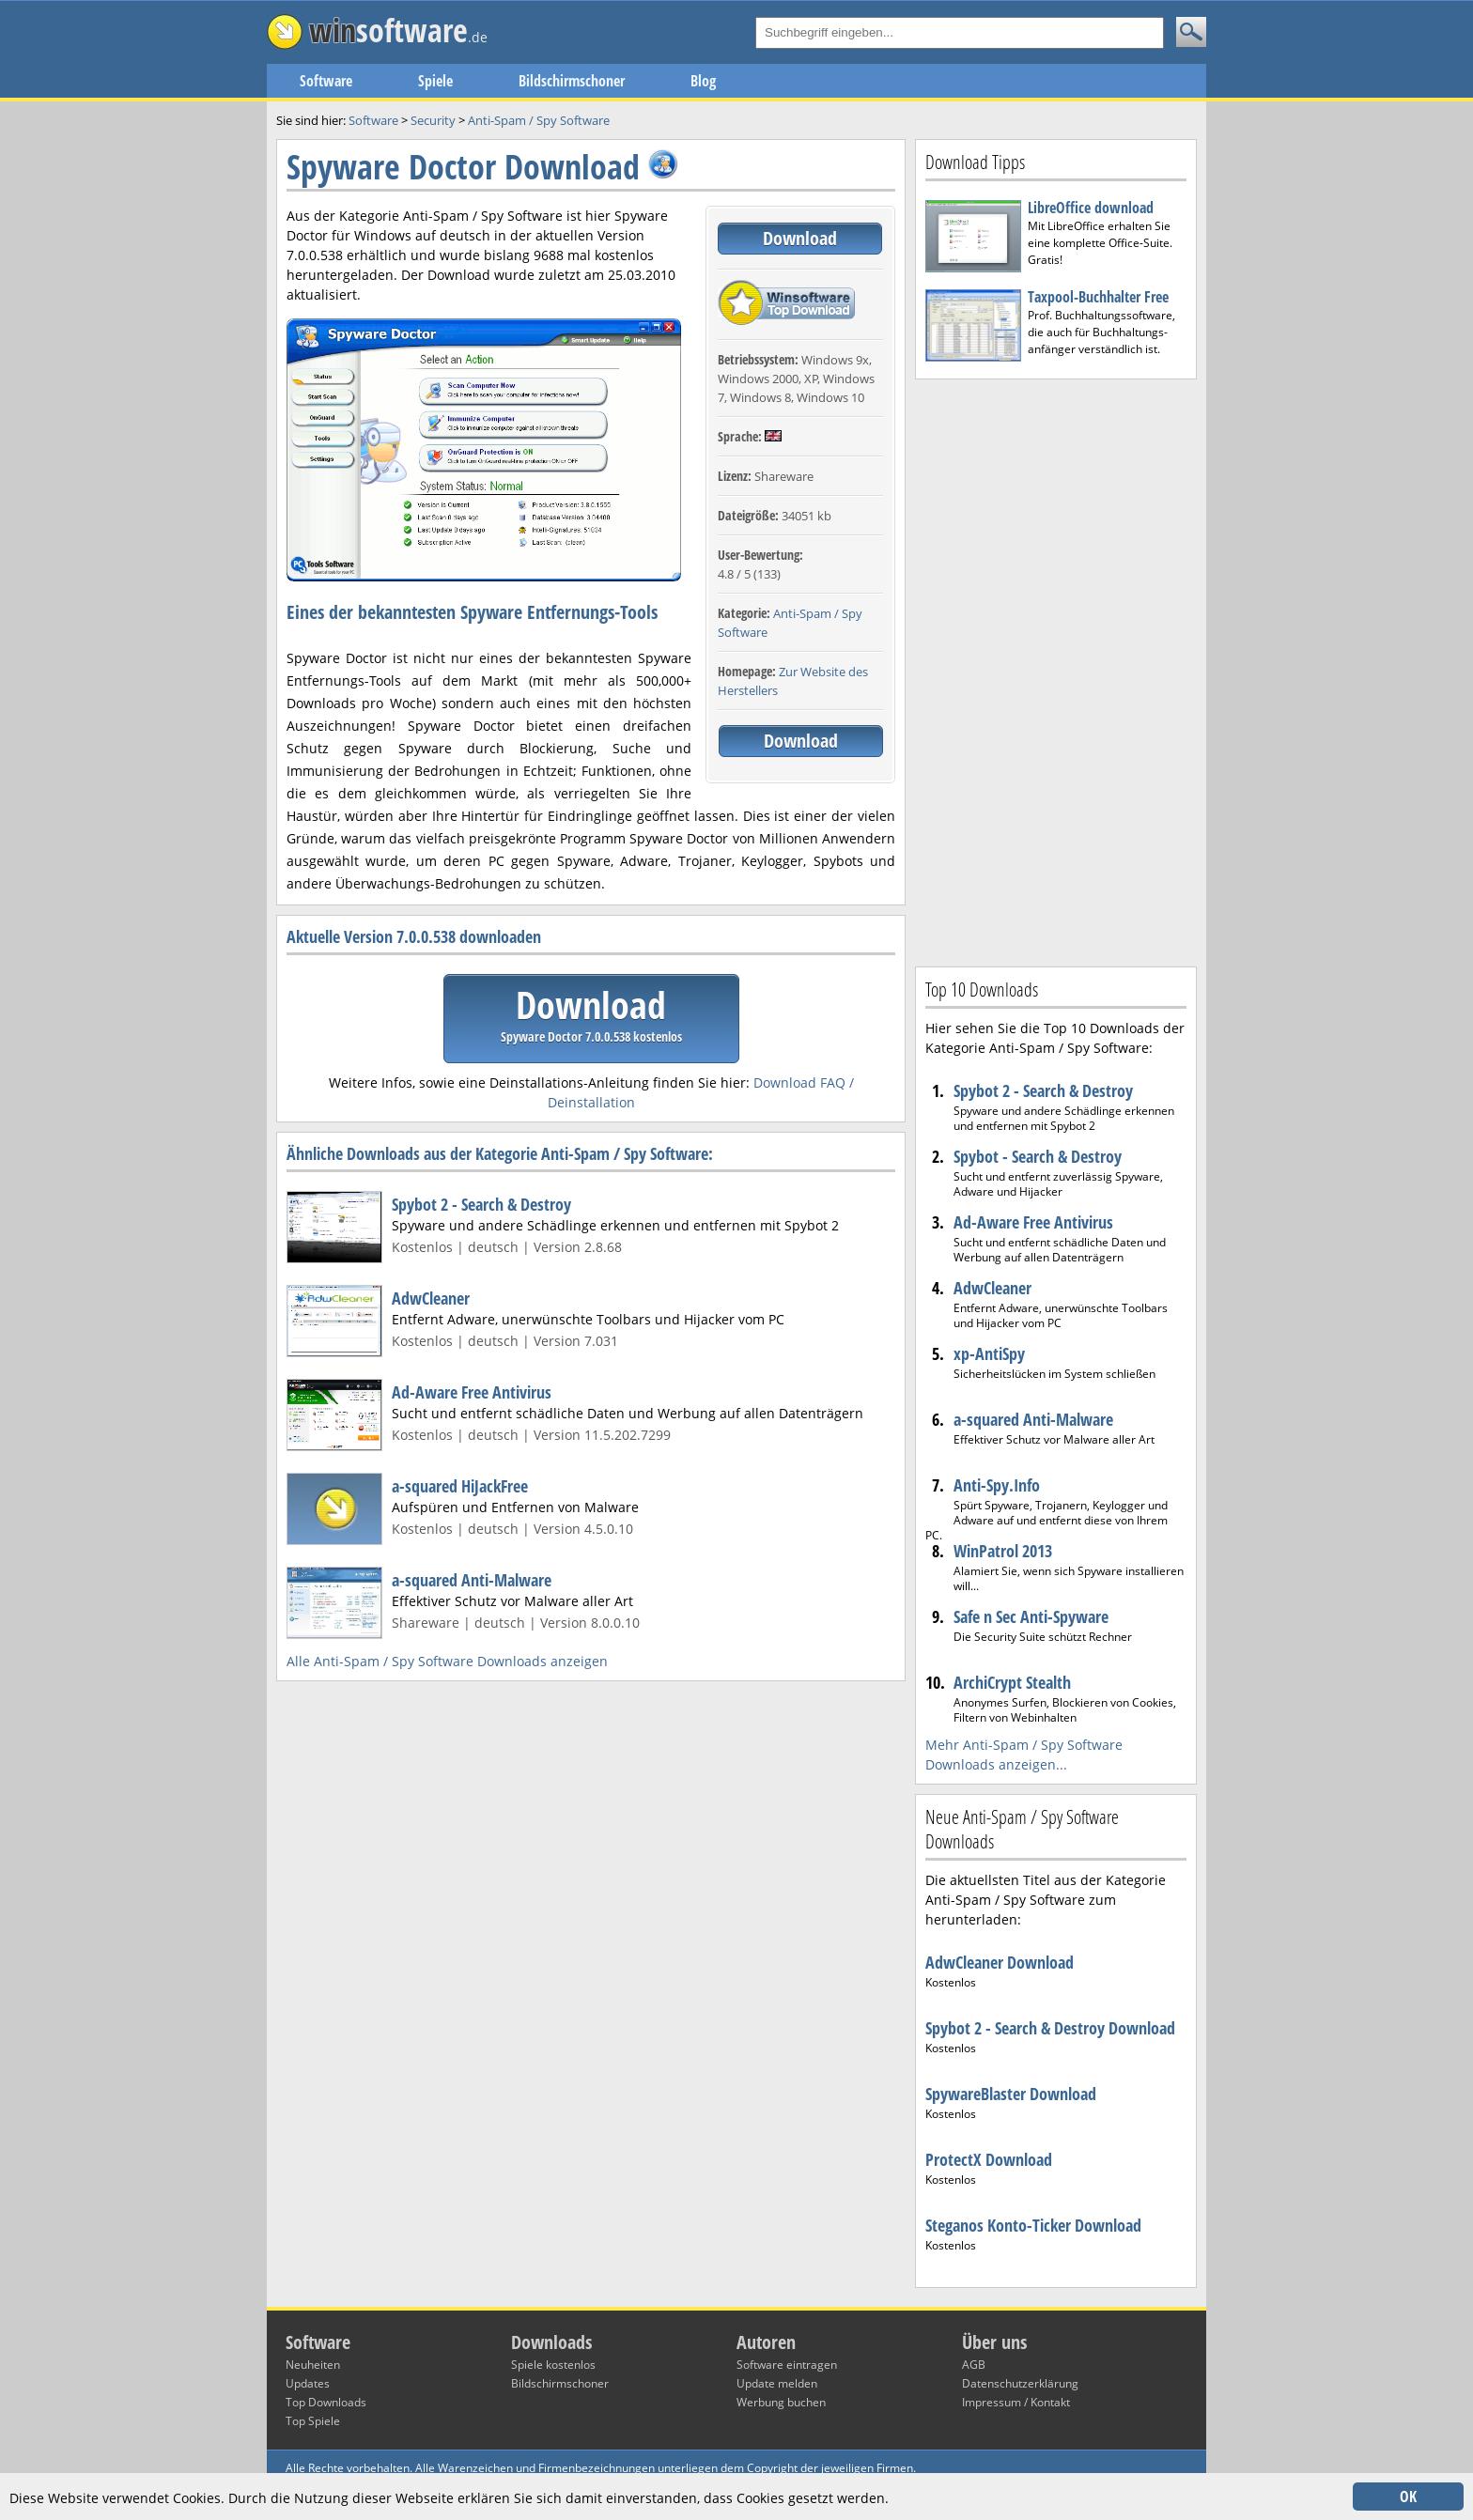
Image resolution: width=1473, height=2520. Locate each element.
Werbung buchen (781, 2402)
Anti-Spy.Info (997, 1485)
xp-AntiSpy (989, 1353)
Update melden (776, 2383)
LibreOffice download (1091, 207)
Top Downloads (326, 2402)
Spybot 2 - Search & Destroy (481, 1204)
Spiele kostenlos (553, 2365)
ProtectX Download (988, 2159)
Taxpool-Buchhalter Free (1098, 296)
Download (800, 238)
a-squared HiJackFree (460, 1486)
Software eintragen (786, 2365)
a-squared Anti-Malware (471, 1580)
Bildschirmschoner (572, 80)
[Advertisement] (1056, 670)
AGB (973, 2365)
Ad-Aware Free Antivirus (471, 1392)
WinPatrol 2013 (1003, 1550)
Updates (308, 2383)
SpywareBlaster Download (1010, 2093)
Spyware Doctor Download (463, 167)
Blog (703, 80)
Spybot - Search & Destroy (1038, 1156)
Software (326, 80)
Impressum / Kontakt (1016, 2402)
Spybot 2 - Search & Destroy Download (1050, 2028)
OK (1408, 2496)
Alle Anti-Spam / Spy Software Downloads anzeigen (447, 1661)
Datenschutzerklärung (1020, 2383)
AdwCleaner (431, 1298)
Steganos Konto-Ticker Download (1033, 2225)
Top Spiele (313, 2421)
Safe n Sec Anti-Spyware (1031, 1616)
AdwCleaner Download (999, 1962)
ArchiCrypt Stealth (1012, 1682)
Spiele (435, 80)
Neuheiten (313, 2365)
